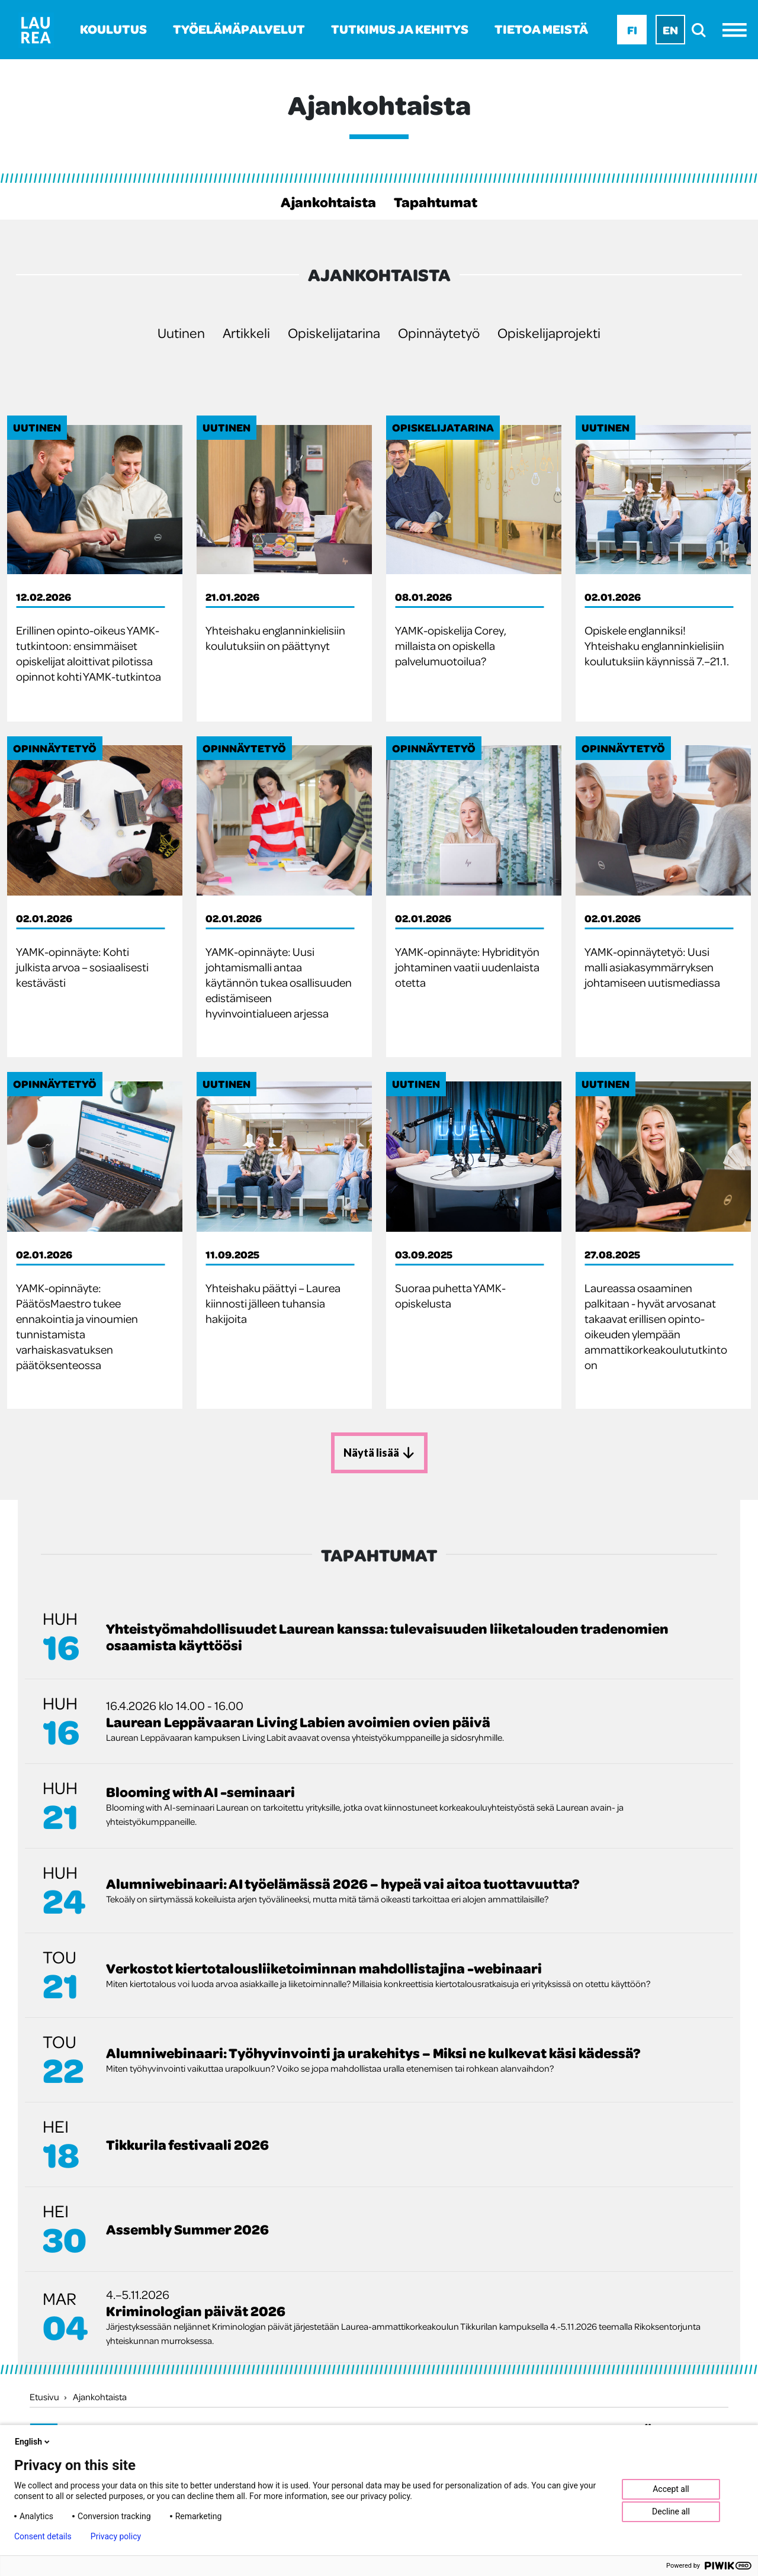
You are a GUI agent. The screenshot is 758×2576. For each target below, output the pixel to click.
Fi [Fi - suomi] (632, 29)
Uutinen (181, 332)
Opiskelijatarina (334, 332)
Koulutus (113, 28)
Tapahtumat (435, 201)
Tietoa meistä (541, 28)
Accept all (671, 2489)
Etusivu (44, 2395)
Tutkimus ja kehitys (399, 28)
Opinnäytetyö (439, 332)
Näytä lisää (379, 1452)
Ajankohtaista (328, 201)
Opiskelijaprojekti (548, 332)
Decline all (671, 2511)
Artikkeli (246, 332)
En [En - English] (670, 29)
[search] (702, 30)
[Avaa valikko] (737, 30)
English (33, 2441)
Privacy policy (116, 2536)
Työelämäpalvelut (239, 28)
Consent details (43, 2536)
